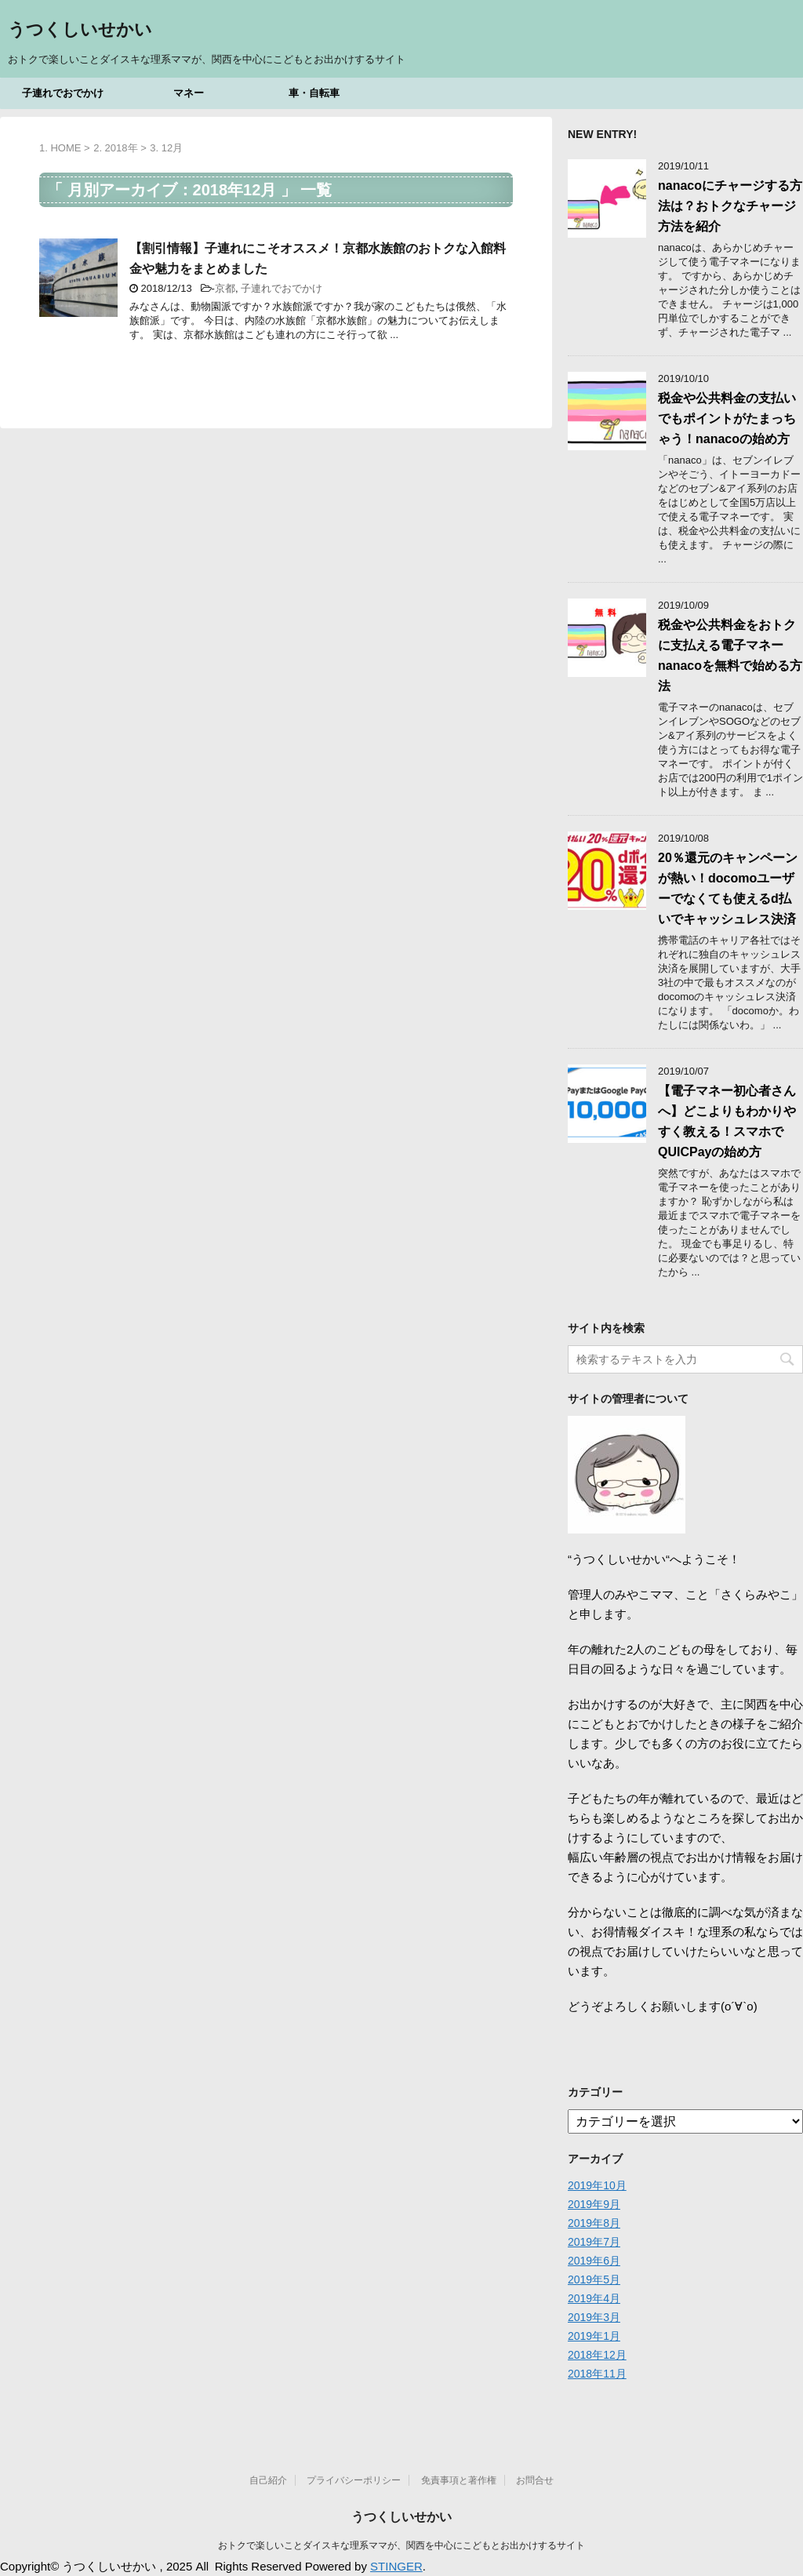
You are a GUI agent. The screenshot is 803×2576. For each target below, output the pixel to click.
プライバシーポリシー (354, 2480)
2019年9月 (594, 2204)
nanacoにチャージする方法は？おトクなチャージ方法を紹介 (730, 206)
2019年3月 (594, 2317)
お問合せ (535, 2480)
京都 (225, 288)
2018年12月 (597, 2355)
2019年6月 (594, 2260)
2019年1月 (594, 2336)
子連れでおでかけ (63, 93)
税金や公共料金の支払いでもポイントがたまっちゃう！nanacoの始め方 (727, 418)
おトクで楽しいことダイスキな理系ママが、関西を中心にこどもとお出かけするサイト (401, 2545)
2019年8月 (594, 2223)
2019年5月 (594, 2279)
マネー (188, 93)
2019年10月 (597, 2185)
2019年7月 (594, 2242)
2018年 (121, 148)
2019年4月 (594, 2298)
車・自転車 (314, 93)
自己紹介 (268, 2480)
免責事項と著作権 (458, 2480)
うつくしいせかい (80, 31)
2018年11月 (597, 2373)
